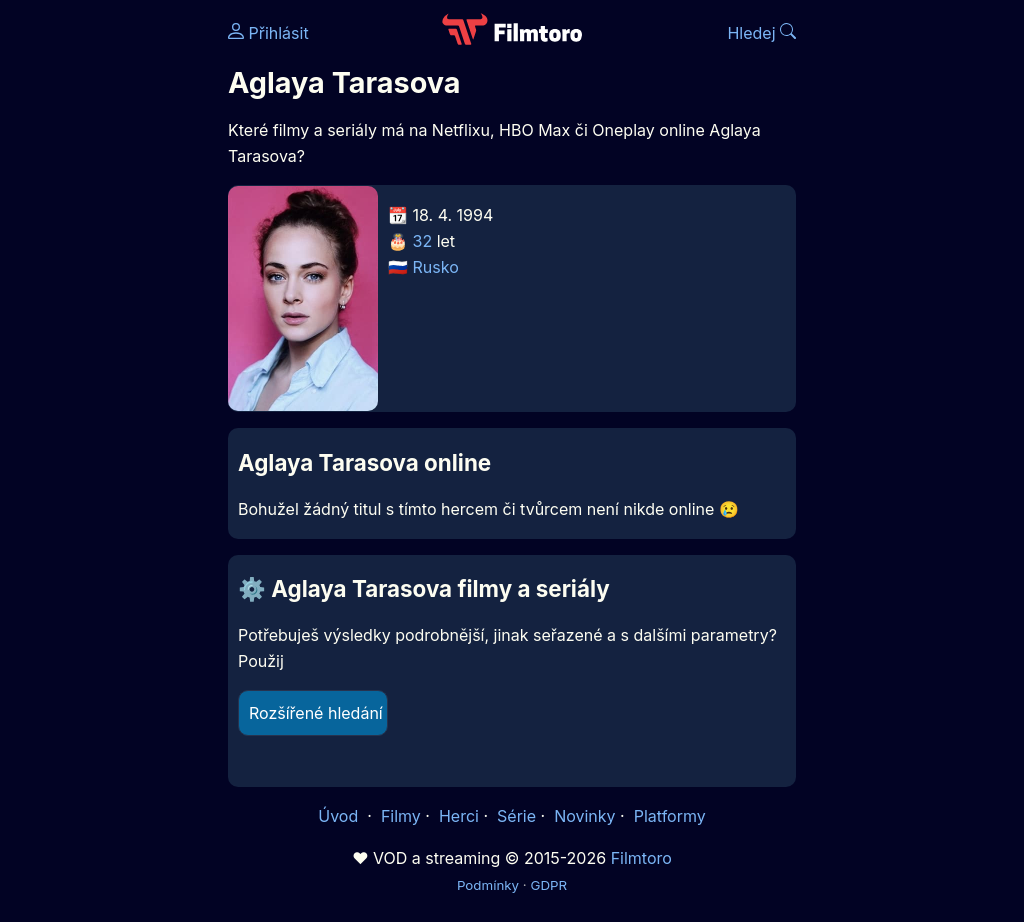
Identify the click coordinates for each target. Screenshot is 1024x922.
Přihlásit (268, 33)
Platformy (670, 816)
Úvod (340, 816)
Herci (459, 816)
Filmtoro (641, 858)
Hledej (761, 33)
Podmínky (488, 885)
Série (516, 816)
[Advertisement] (108, 308)
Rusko (436, 267)
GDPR (548, 885)
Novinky (584, 816)
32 (423, 241)
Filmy (401, 816)
